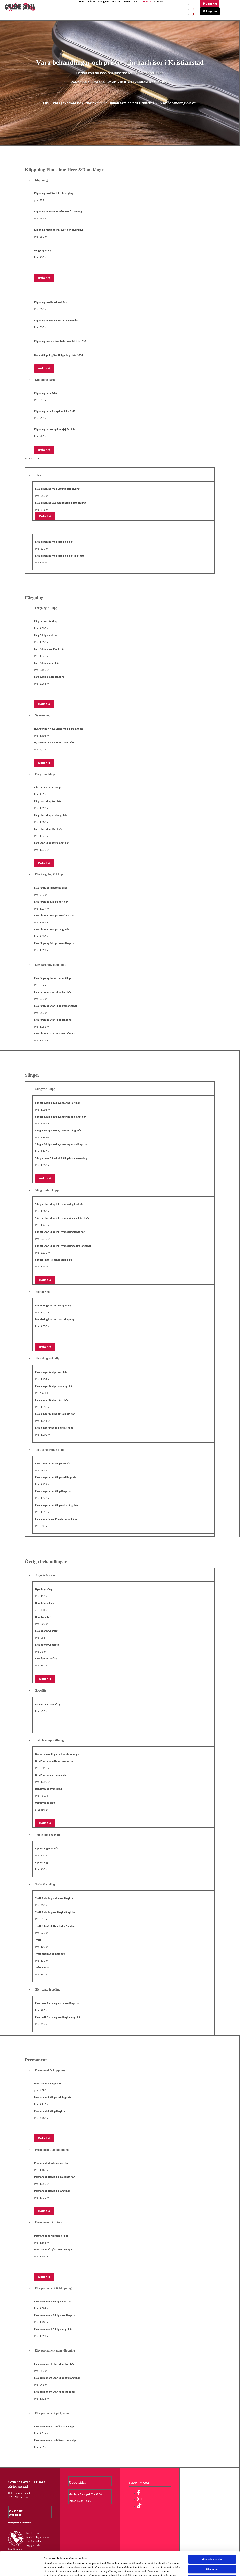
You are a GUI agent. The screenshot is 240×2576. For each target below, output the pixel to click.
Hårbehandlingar (97, 1)
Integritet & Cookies (19, 2522)
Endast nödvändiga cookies (212, 2554)
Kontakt (158, 1)
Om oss (116, 1)
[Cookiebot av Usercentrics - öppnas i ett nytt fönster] (21, 2569)
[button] (210, 3)
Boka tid (44, 277)
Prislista (146, 1)
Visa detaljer (181, 2569)
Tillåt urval (212, 2545)
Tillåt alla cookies (212, 2535)
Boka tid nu (15, 2515)
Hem (81, 1)
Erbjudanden (131, 1)
